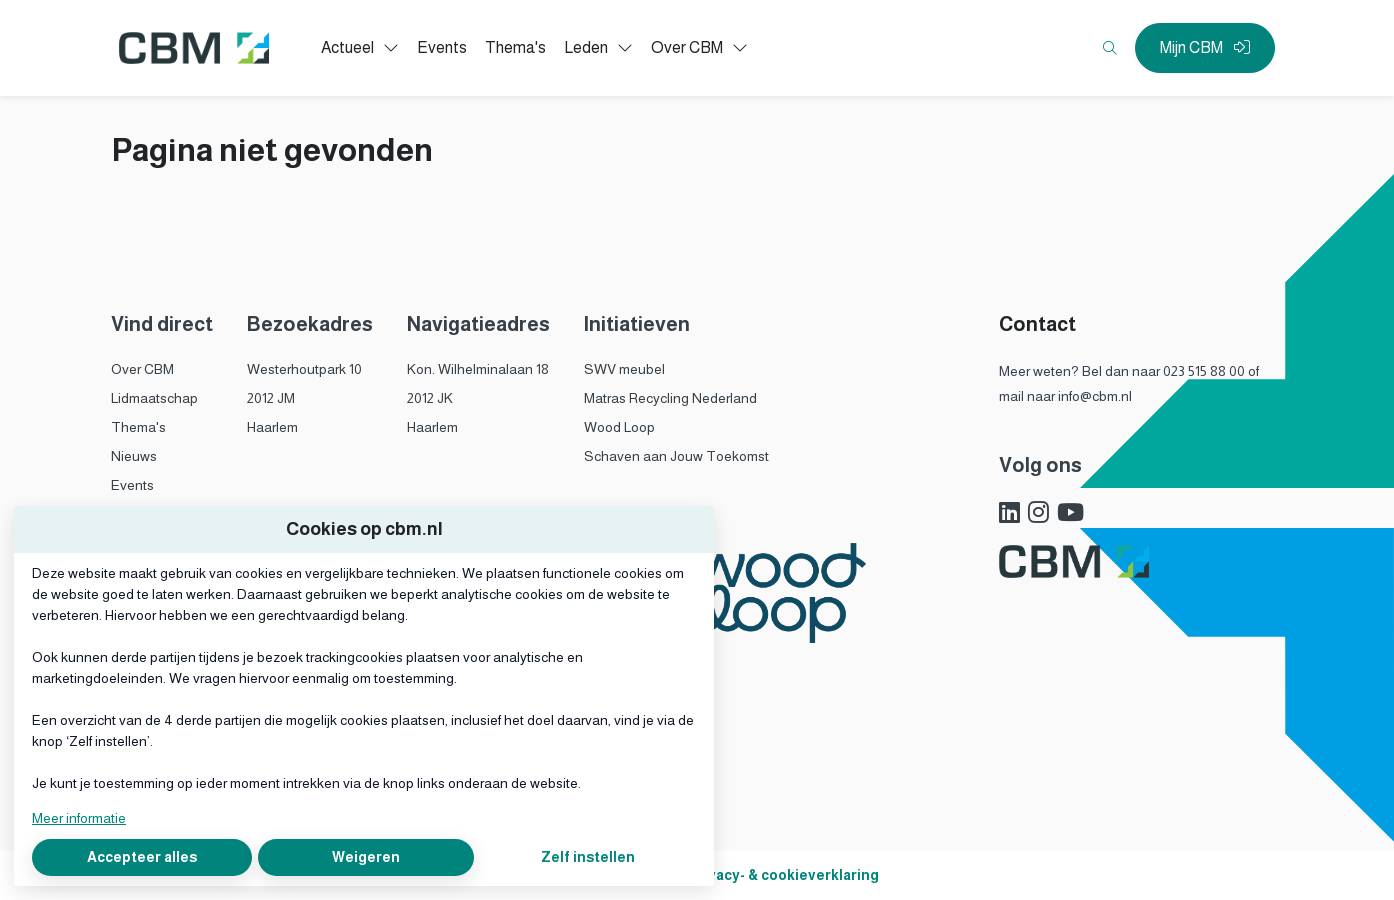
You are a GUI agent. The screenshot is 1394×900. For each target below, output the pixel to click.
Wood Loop (619, 427)
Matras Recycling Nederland (670, 398)
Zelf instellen (588, 857)
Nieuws (134, 456)
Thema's (138, 427)
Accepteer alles (142, 857)
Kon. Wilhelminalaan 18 (478, 369)
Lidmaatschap (154, 398)
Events (132, 485)
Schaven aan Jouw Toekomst (676, 456)
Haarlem (272, 427)
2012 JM (271, 398)
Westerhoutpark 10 (304, 369)
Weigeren (366, 857)
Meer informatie (79, 818)
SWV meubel (624, 369)
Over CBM (142, 369)
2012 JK (430, 398)
